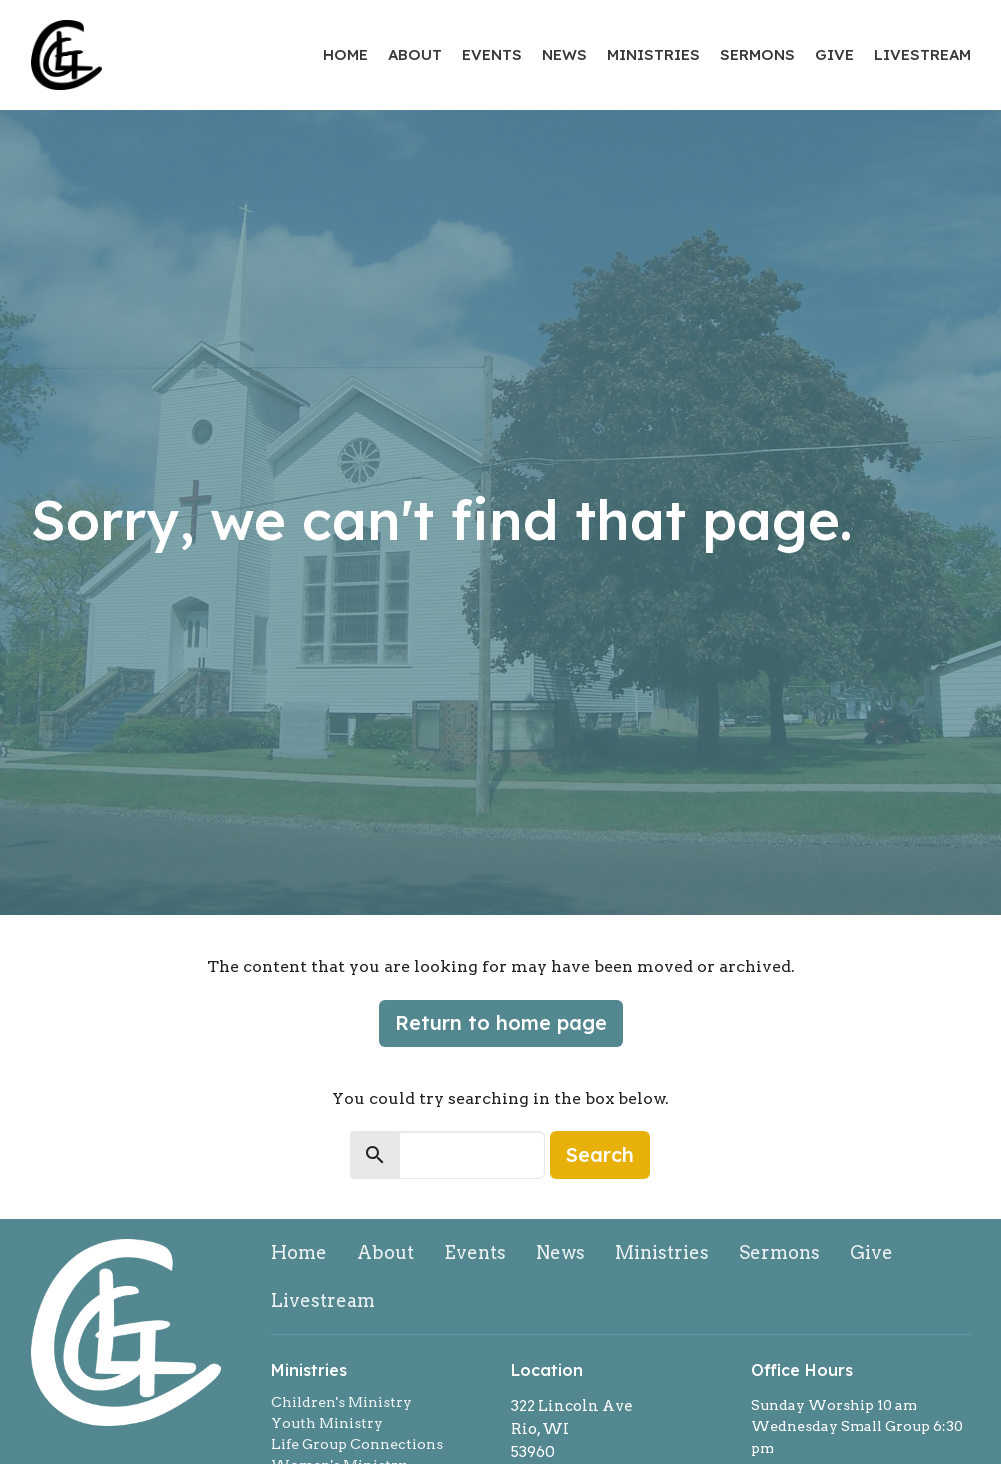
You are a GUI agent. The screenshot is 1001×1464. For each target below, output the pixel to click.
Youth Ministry (327, 1423)
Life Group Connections (357, 1444)
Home (345, 54)
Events (492, 54)
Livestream (922, 54)
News (564, 54)
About (415, 54)
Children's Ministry (341, 1402)
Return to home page (501, 1022)
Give (834, 54)
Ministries (653, 54)
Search (600, 1154)
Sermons (757, 54)
